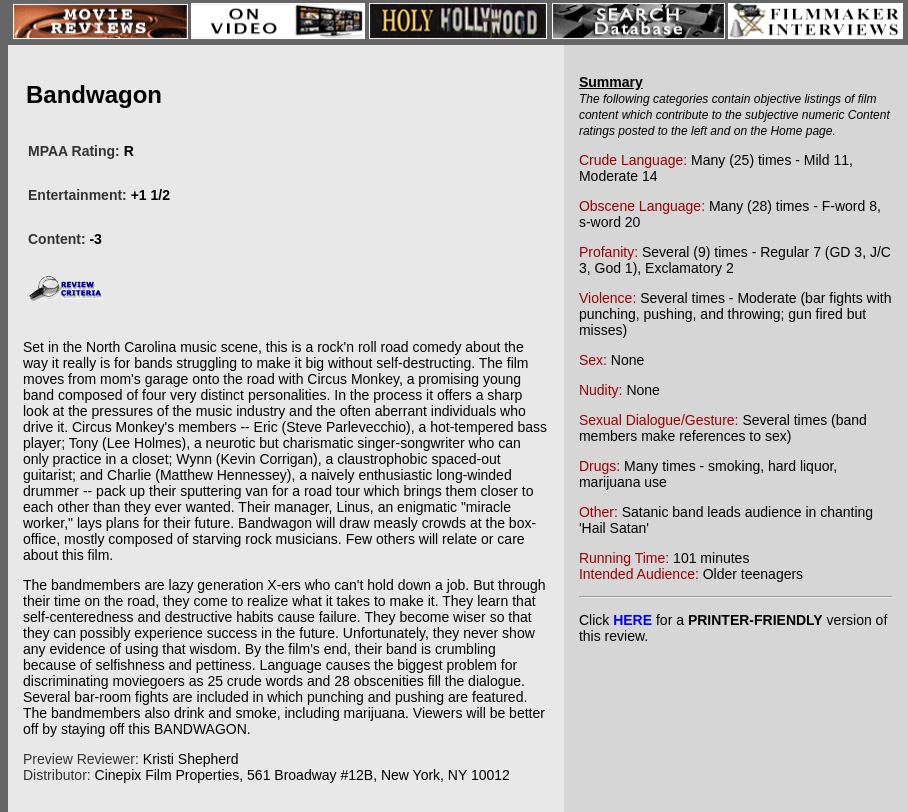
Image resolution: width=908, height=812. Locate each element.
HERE (632, 620)
